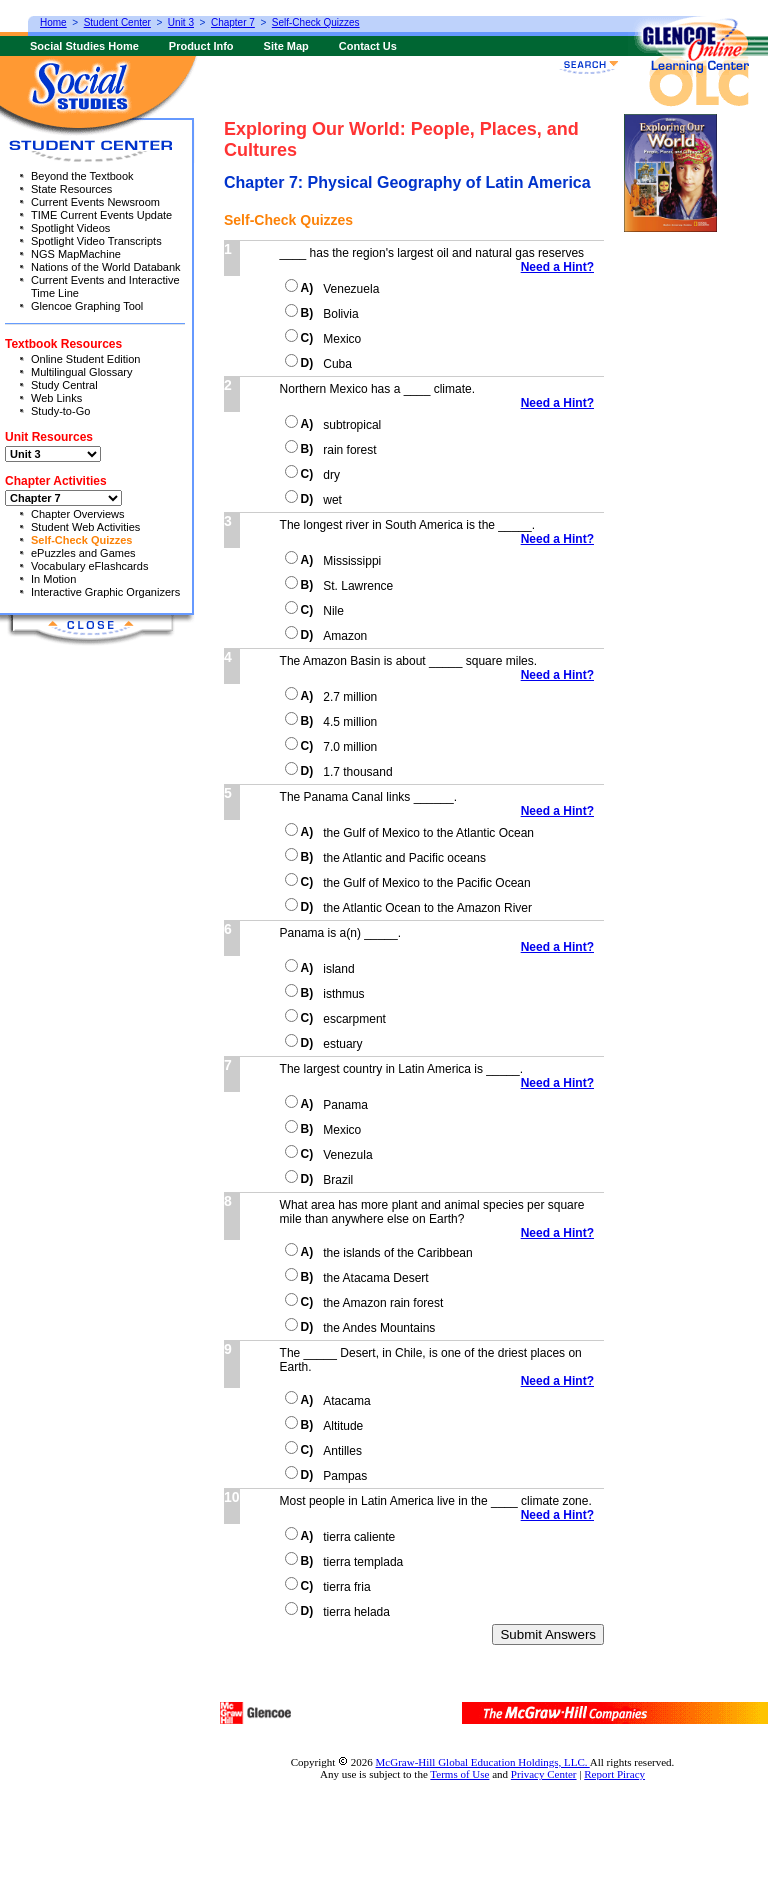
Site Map (286, 46)
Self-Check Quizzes (81, 540)
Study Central (64, 385)
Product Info (201, 46)
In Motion (53, 579)
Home (53, 22)
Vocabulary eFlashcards (89, 566)
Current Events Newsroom (95, 202)
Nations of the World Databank (106, 267)
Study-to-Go (60, 411)
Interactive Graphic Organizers (105, 592)
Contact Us (368, 46)
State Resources (71, 189)
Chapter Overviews (78, 514)
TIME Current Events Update (101, 215)
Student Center (117, 22)
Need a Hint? (562, 267)
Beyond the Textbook (82, 176)
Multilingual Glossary (81, 372)
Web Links (56, 398)
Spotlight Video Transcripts (96, 241)
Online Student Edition (85, 359)
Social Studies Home (84, 46)
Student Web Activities (85, 527)
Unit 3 (181, 22)
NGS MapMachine (76, 254)
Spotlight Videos (70, 228)
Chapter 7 (233, 22)
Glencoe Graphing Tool (87, 306)
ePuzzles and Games (83, 553)
